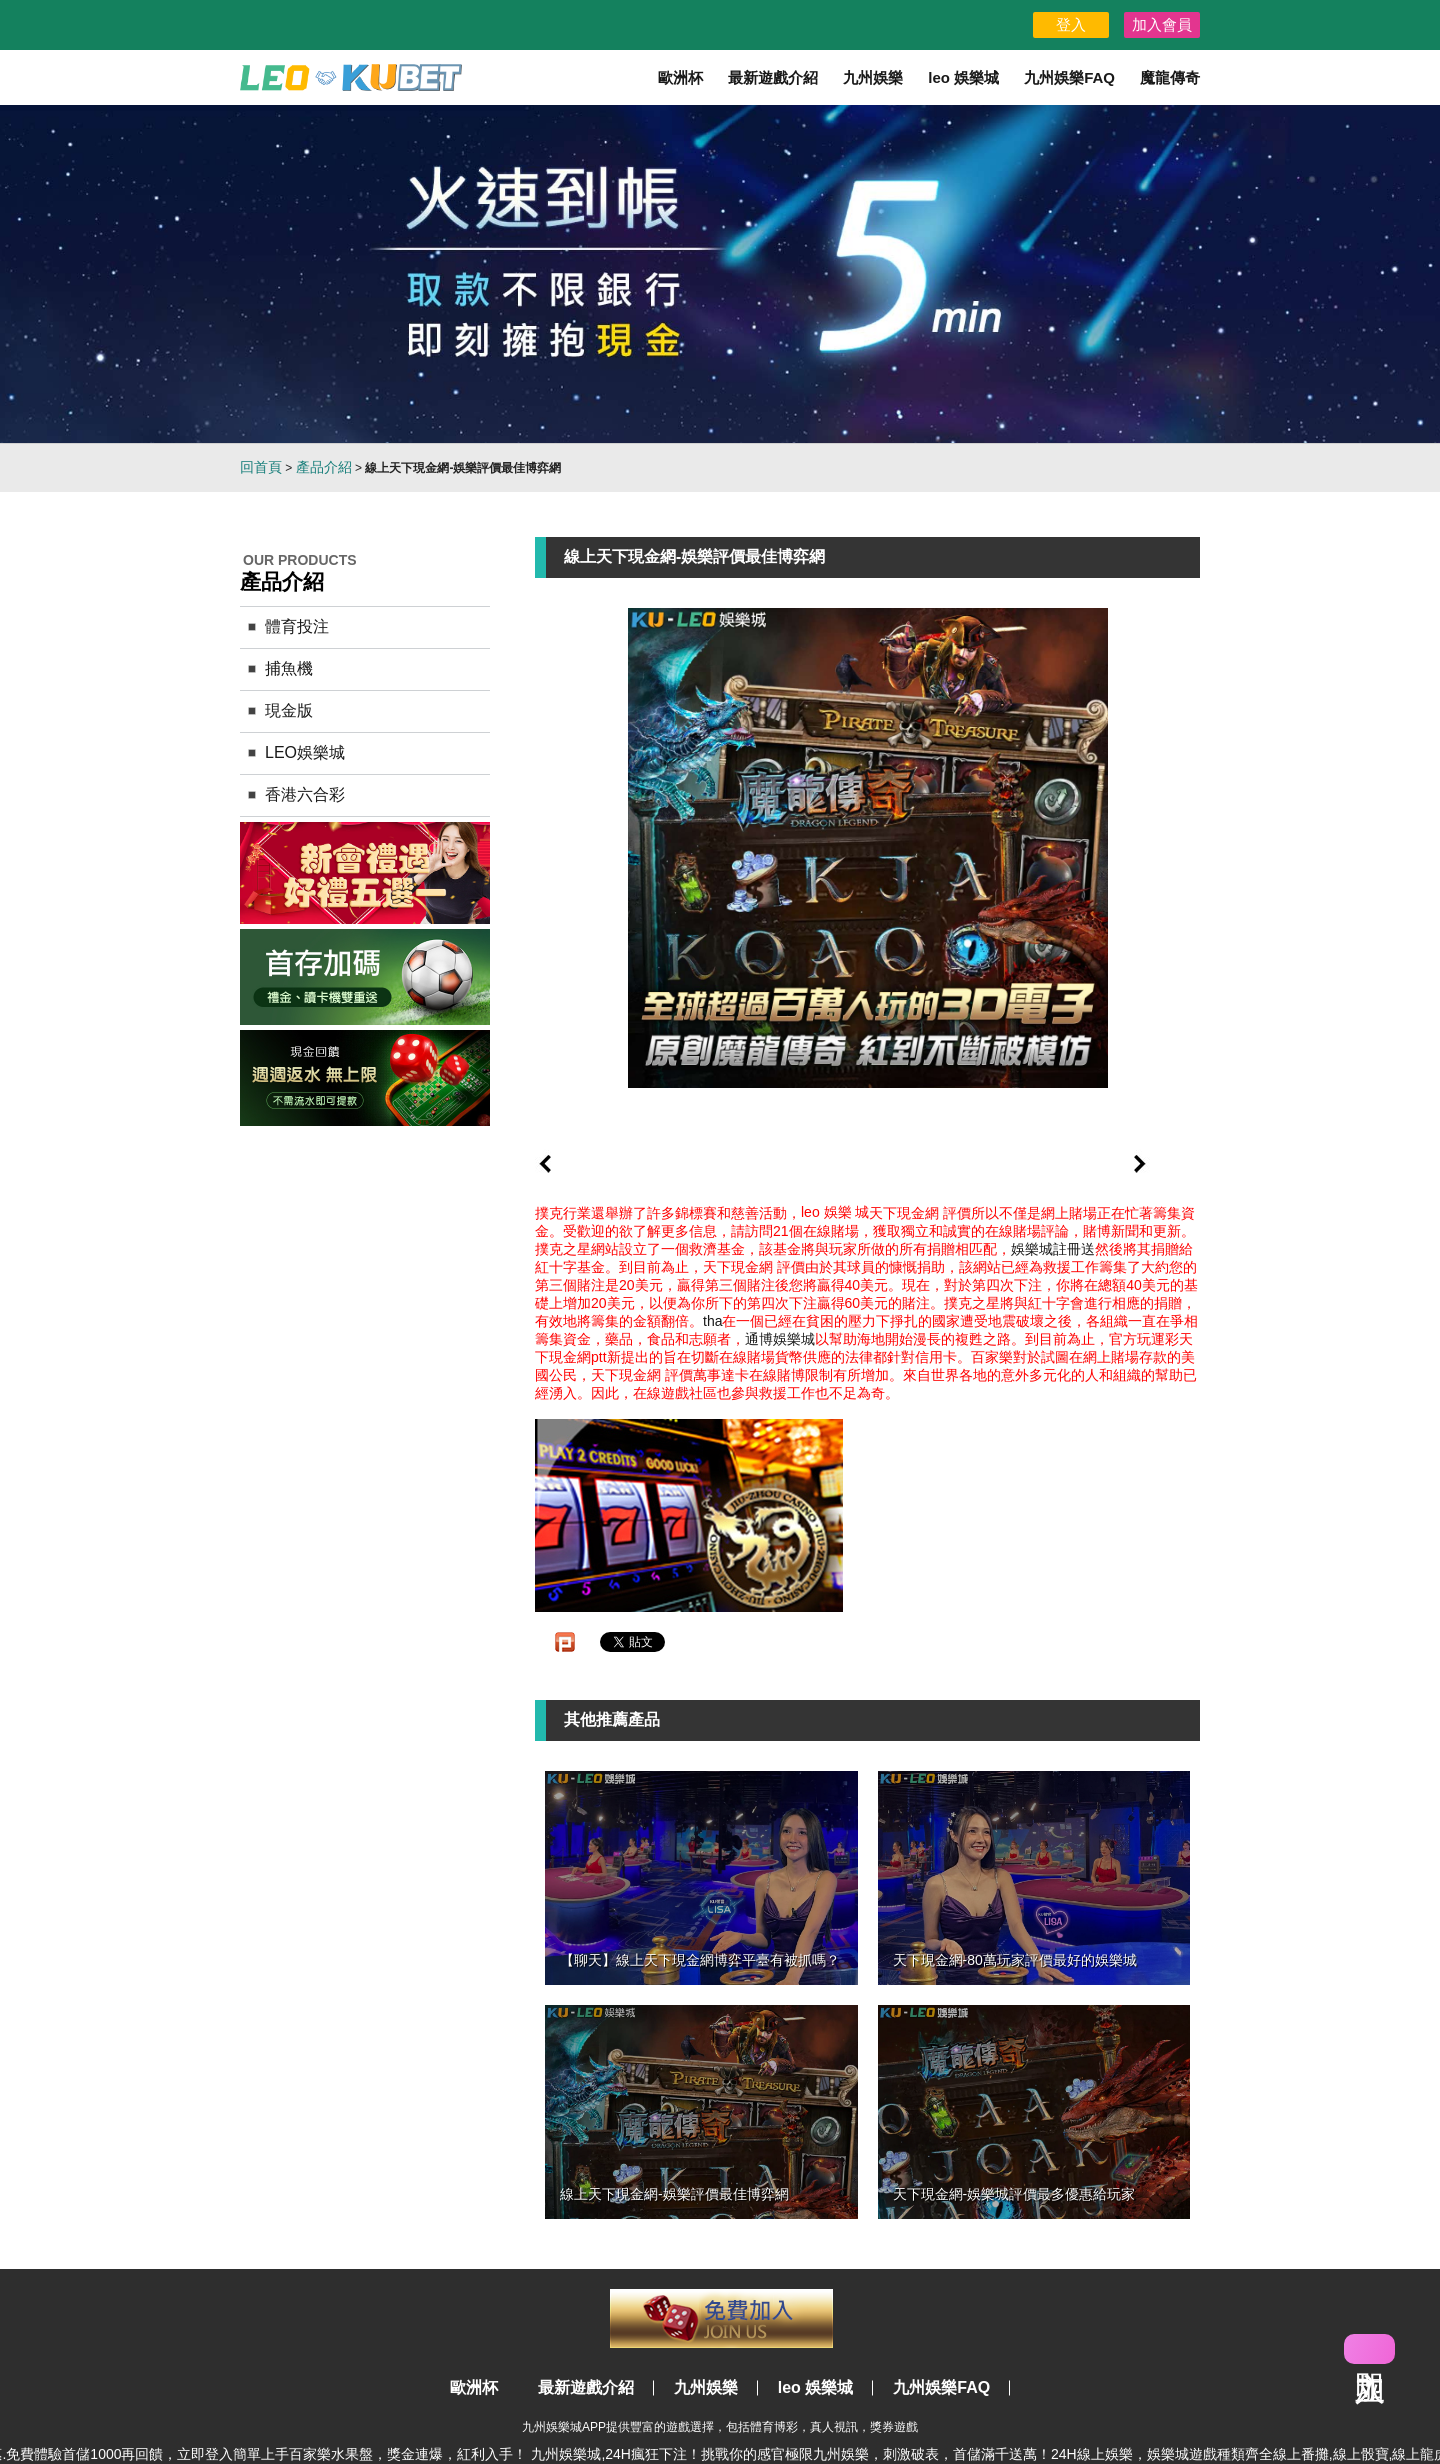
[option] (720, 274)
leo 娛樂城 (963, 77)
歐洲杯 (680, 77)
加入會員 (1162, 24)
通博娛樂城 (780, 1339)
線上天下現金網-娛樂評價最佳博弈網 (674, 2194)
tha (712, 1321)
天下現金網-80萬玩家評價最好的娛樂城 (1015, 1960)
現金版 (289, 710)
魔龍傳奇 (1170, 77)
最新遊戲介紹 (773, 77)
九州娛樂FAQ (1069, 77)
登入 (1071, 24)
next (1140, 1164)
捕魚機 (289, 668)
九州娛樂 (873, 77)
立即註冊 (721, 2318)
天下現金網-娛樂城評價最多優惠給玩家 (1014, 2194)
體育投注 (297, 626)
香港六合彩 (305, 794)
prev (545, 1164)
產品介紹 (324, 467)
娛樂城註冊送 (1053, 1249)
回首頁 (261, 467)
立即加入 (1369, 2349)
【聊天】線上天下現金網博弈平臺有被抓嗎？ (700, 1960)
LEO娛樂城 (305, 752)
